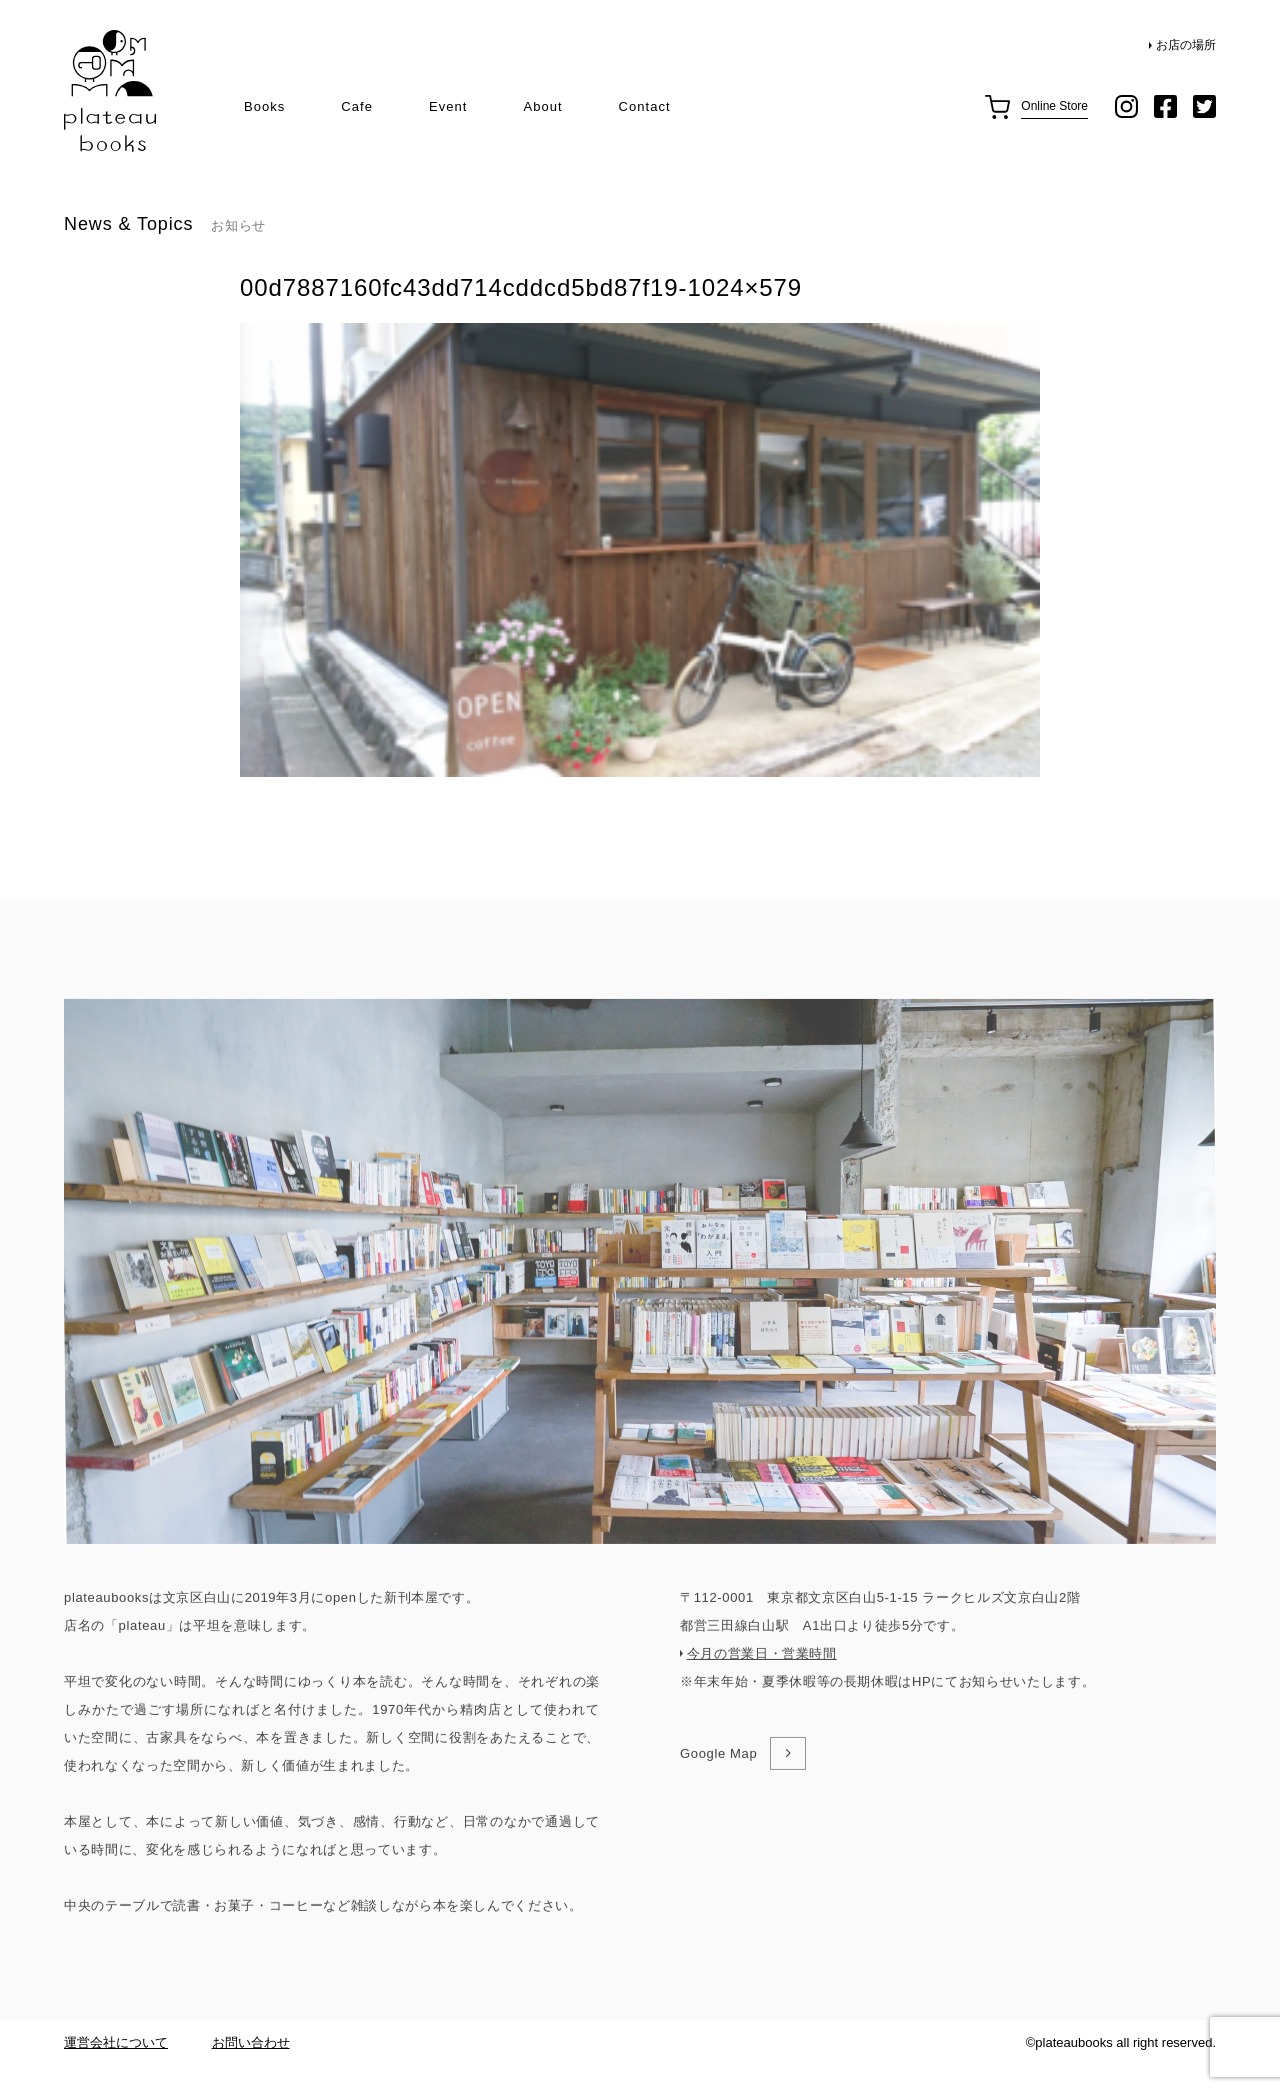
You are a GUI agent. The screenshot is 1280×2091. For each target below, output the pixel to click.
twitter (1204, 106)
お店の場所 (1186, 45)
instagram (1126, 106)
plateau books (110, 91)
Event (448, 106)
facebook (1165, 106)
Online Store (1054, 106)
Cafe (357, 106)
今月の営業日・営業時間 (762, 1727)
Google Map (718, 1827)
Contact (645, 106)
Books (264, 106)
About (542, 106)
